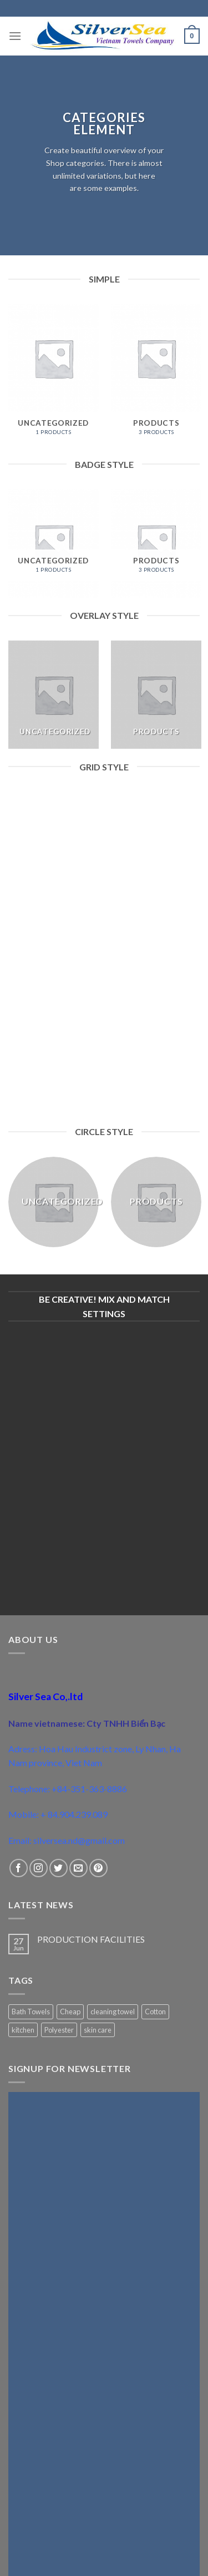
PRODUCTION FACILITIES (91, 1939)
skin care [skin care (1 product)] (97, 2029)
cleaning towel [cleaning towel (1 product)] (112, 2011)
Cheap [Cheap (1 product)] (70, 2011)
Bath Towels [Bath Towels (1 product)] (31, 2011)
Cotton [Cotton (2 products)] (155, 2011)
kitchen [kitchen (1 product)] (23, 2029)
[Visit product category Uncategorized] (53, 375)
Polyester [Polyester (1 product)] (59, 2029)
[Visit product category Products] (156, 375)
